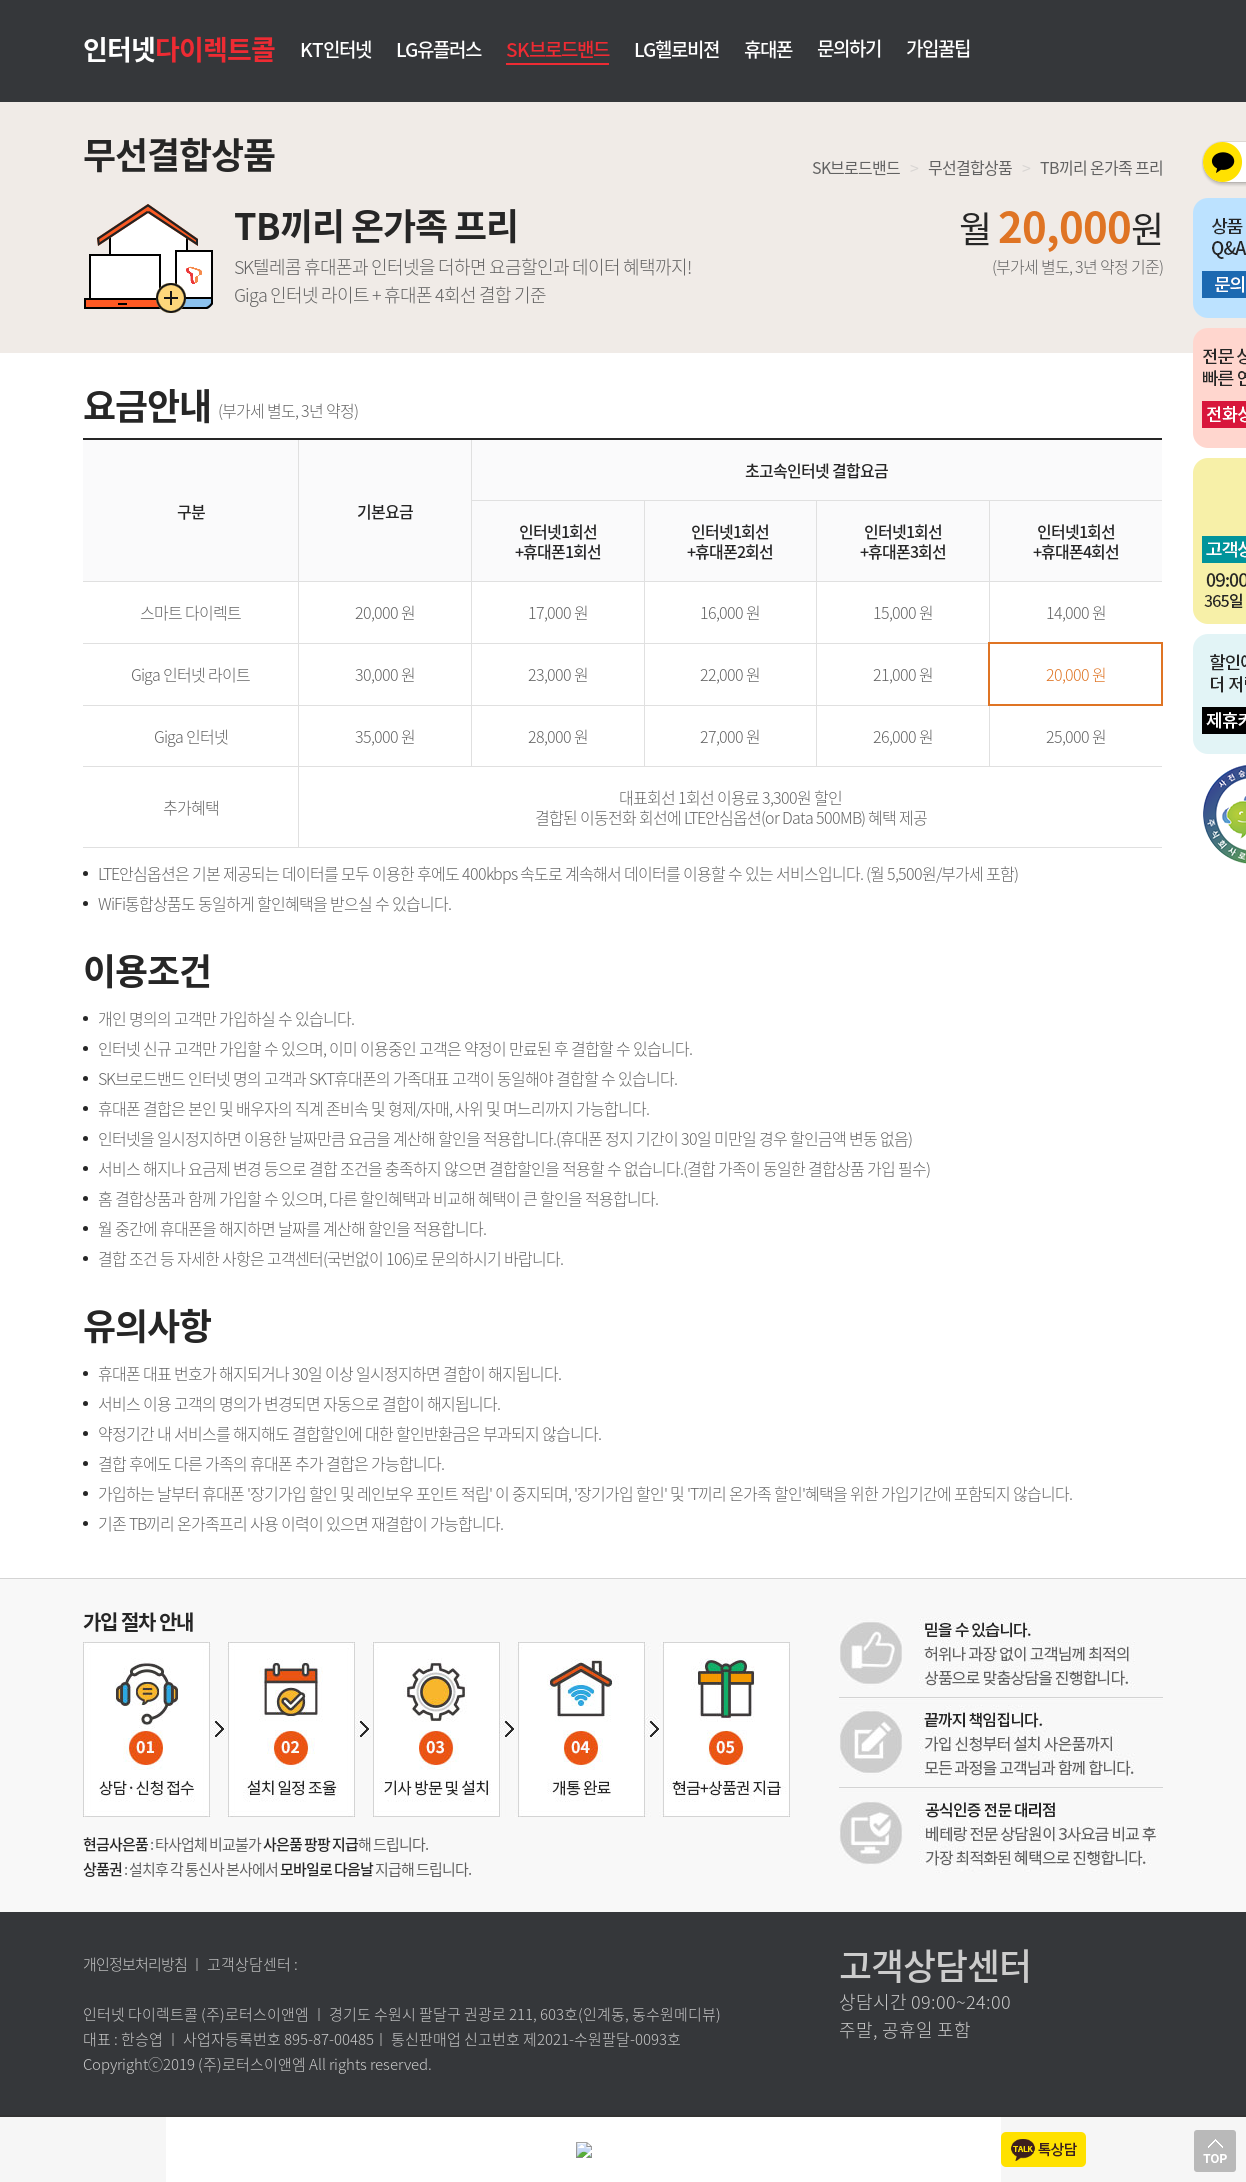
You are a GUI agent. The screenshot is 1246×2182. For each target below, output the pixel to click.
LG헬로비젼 (676, 50)
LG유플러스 (438, 50)
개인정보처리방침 (135, 1964)
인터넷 (179, 48)
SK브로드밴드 (557, 49)
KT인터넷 (335, 50)
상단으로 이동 (1215, 2151)
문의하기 (849, 48)
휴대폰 (768, 50)
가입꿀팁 (938, 48)
